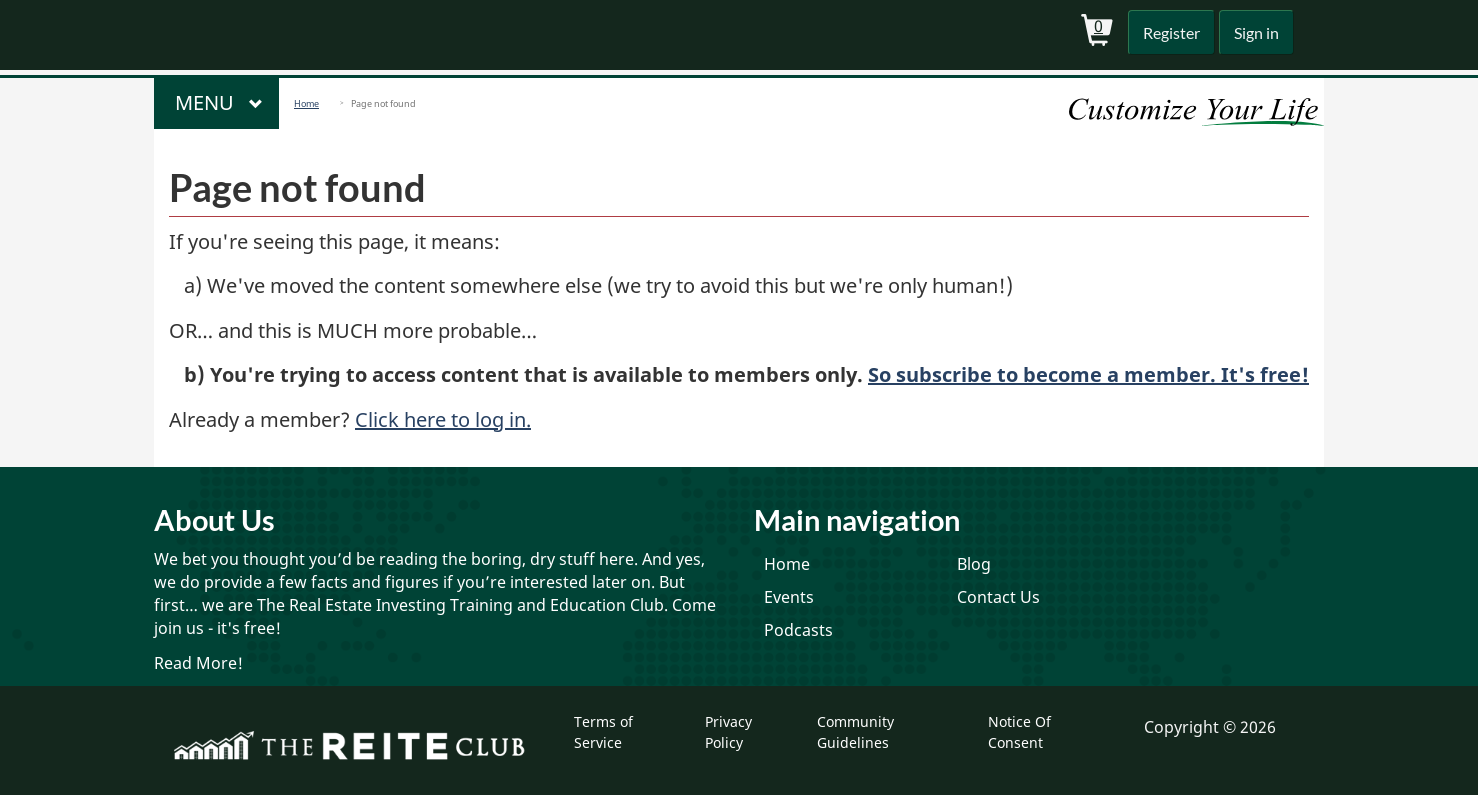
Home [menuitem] (787, 564)
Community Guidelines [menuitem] (855, 731)
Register (1167, 32)
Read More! (198, 663)
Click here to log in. (443, 419)
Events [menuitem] (789, 597)
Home (306, 103)
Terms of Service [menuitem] (603, 731)
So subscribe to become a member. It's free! (1088, 374)
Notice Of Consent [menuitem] (1019, 731)
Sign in (1254, 32)
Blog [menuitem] (974, 564)
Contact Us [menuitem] (998, 597)
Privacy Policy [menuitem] (728, 731)
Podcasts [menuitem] (798, 630)
